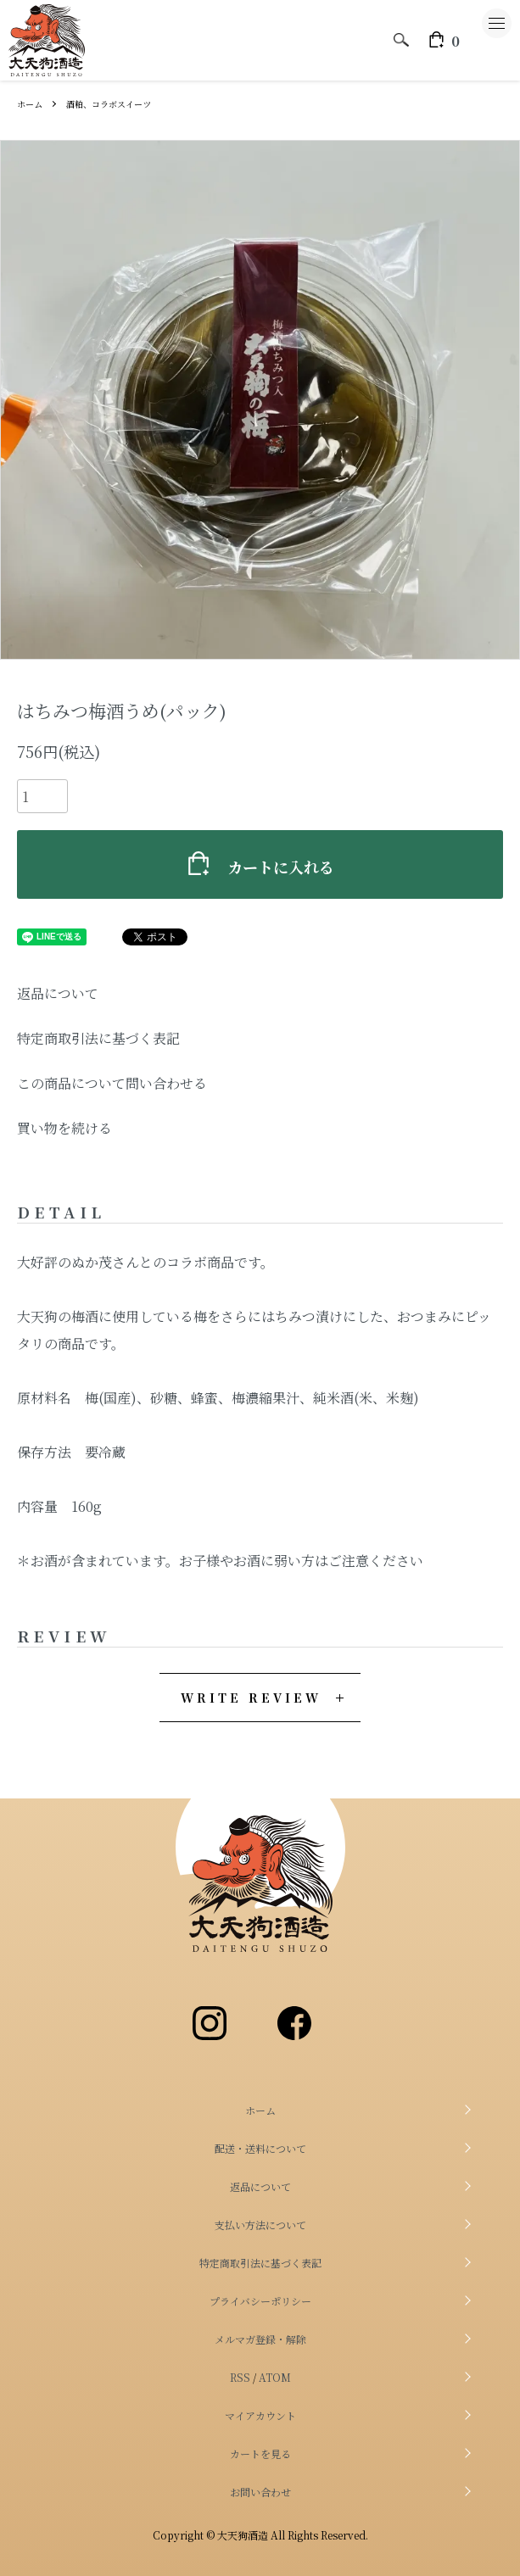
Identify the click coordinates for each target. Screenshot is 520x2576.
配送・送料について (260, 2148)
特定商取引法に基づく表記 (98, 1038)
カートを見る (260, 2453)
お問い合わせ (260, 2491)
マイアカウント (260, 2415)
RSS (240, 2377)
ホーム (29, 104)
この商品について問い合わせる (112, 1083)
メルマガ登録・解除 (260, 2339)
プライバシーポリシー (260, 2301)
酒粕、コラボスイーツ (108, 104)
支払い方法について (260, 2224)
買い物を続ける (64, 1128)
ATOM (275, 2377)
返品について (57, 993)
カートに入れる (260, 864)
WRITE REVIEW (251, 1697)
